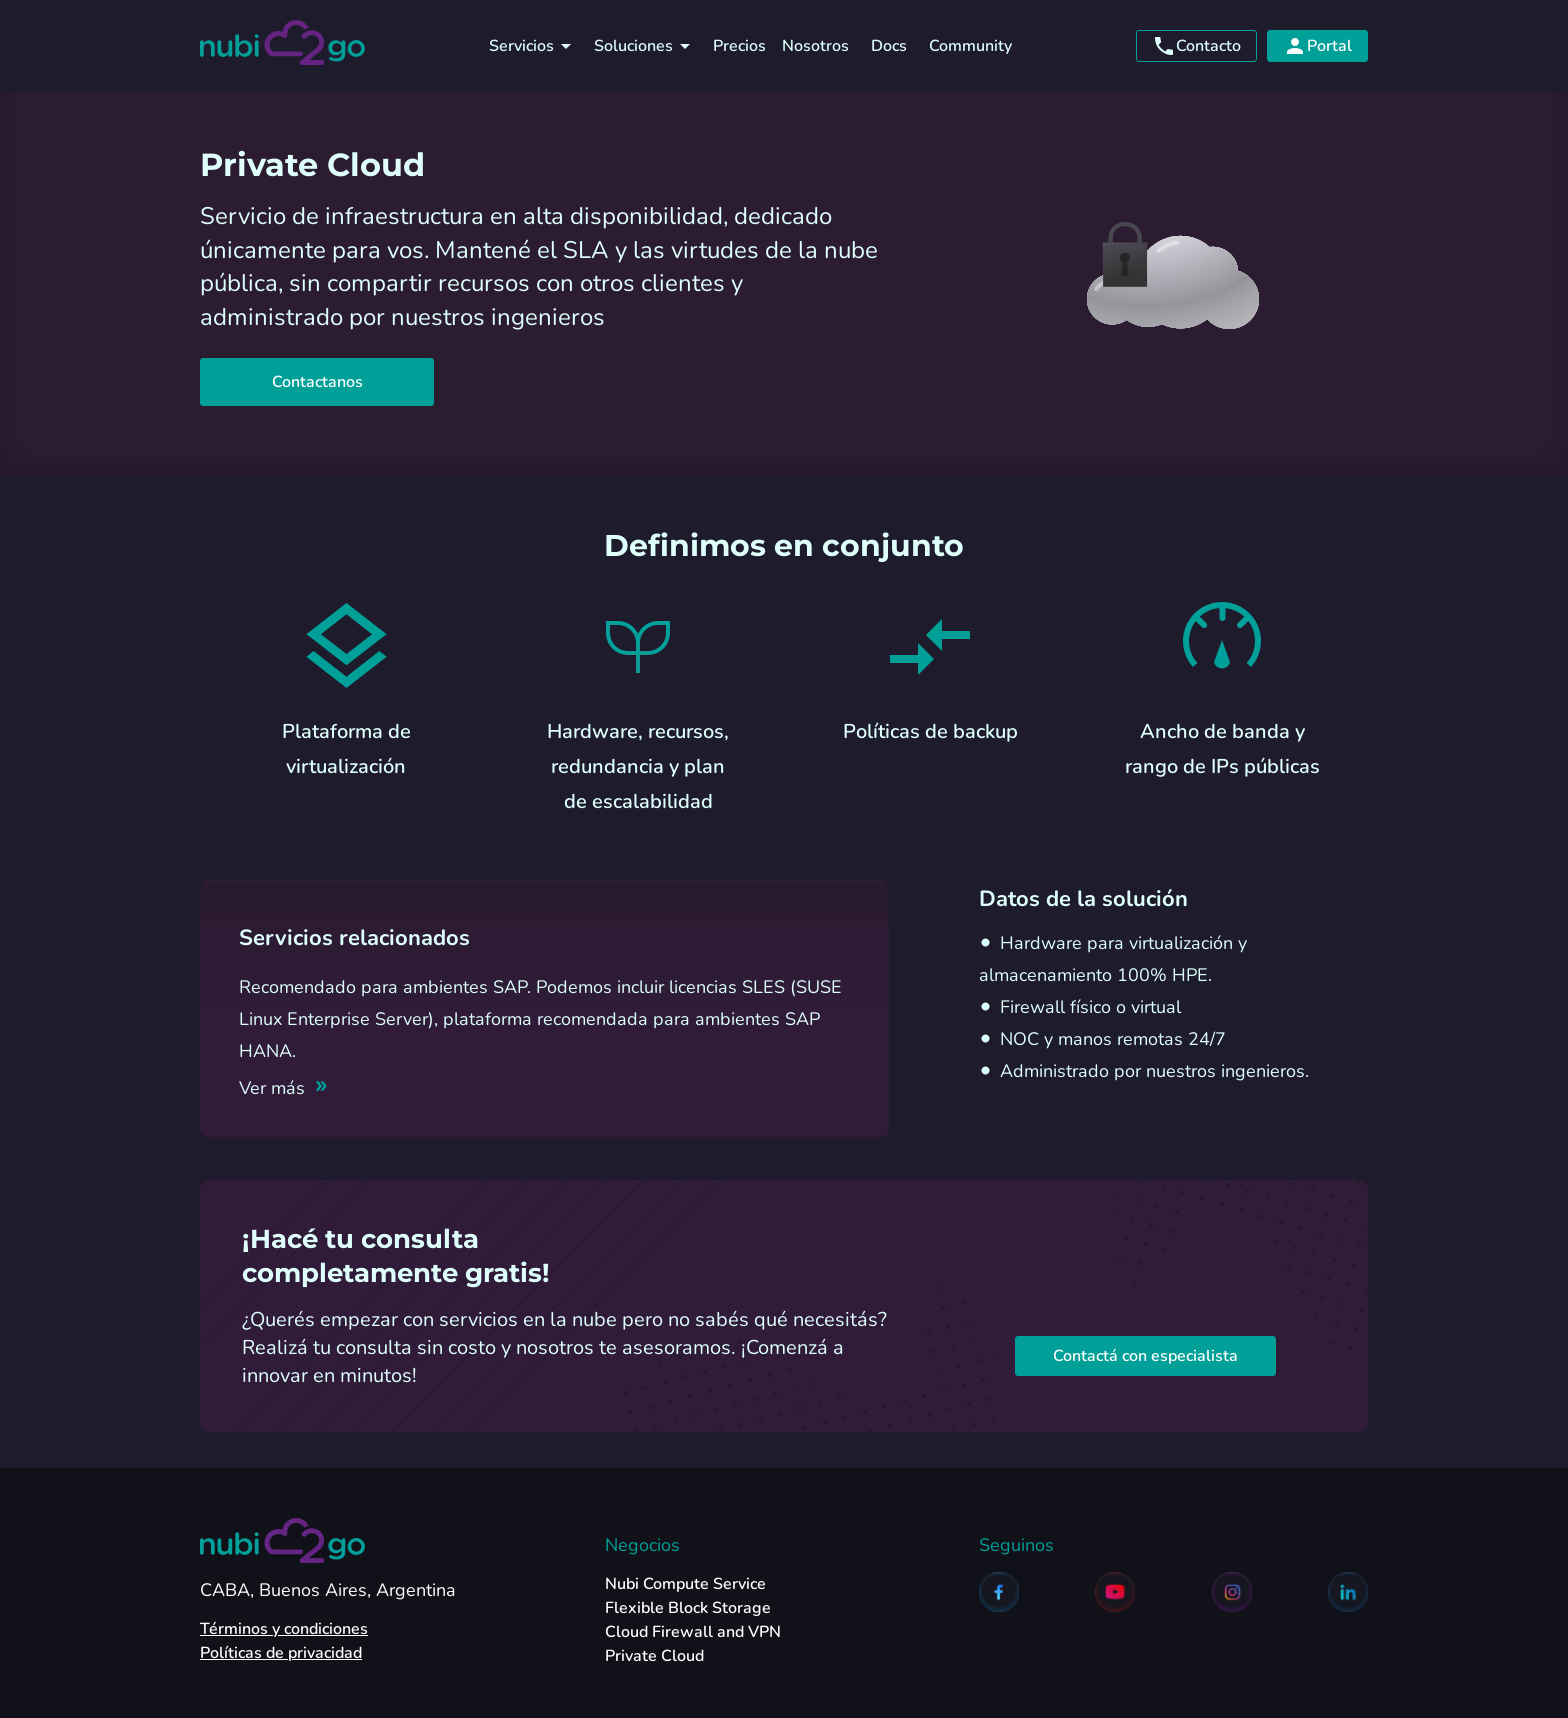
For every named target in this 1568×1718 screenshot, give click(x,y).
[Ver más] (284, 1088)
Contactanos (317, 382)
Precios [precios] (739, 46)
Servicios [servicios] (533, 46)
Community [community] (970, 46)
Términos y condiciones (284, 1629)
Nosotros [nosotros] (815, 46)
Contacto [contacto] (1196, 46)
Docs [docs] (889, 46)
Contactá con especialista (1145, 1356)
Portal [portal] (1317, 46)
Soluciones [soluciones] (645, 46)
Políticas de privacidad (281, 1653)
